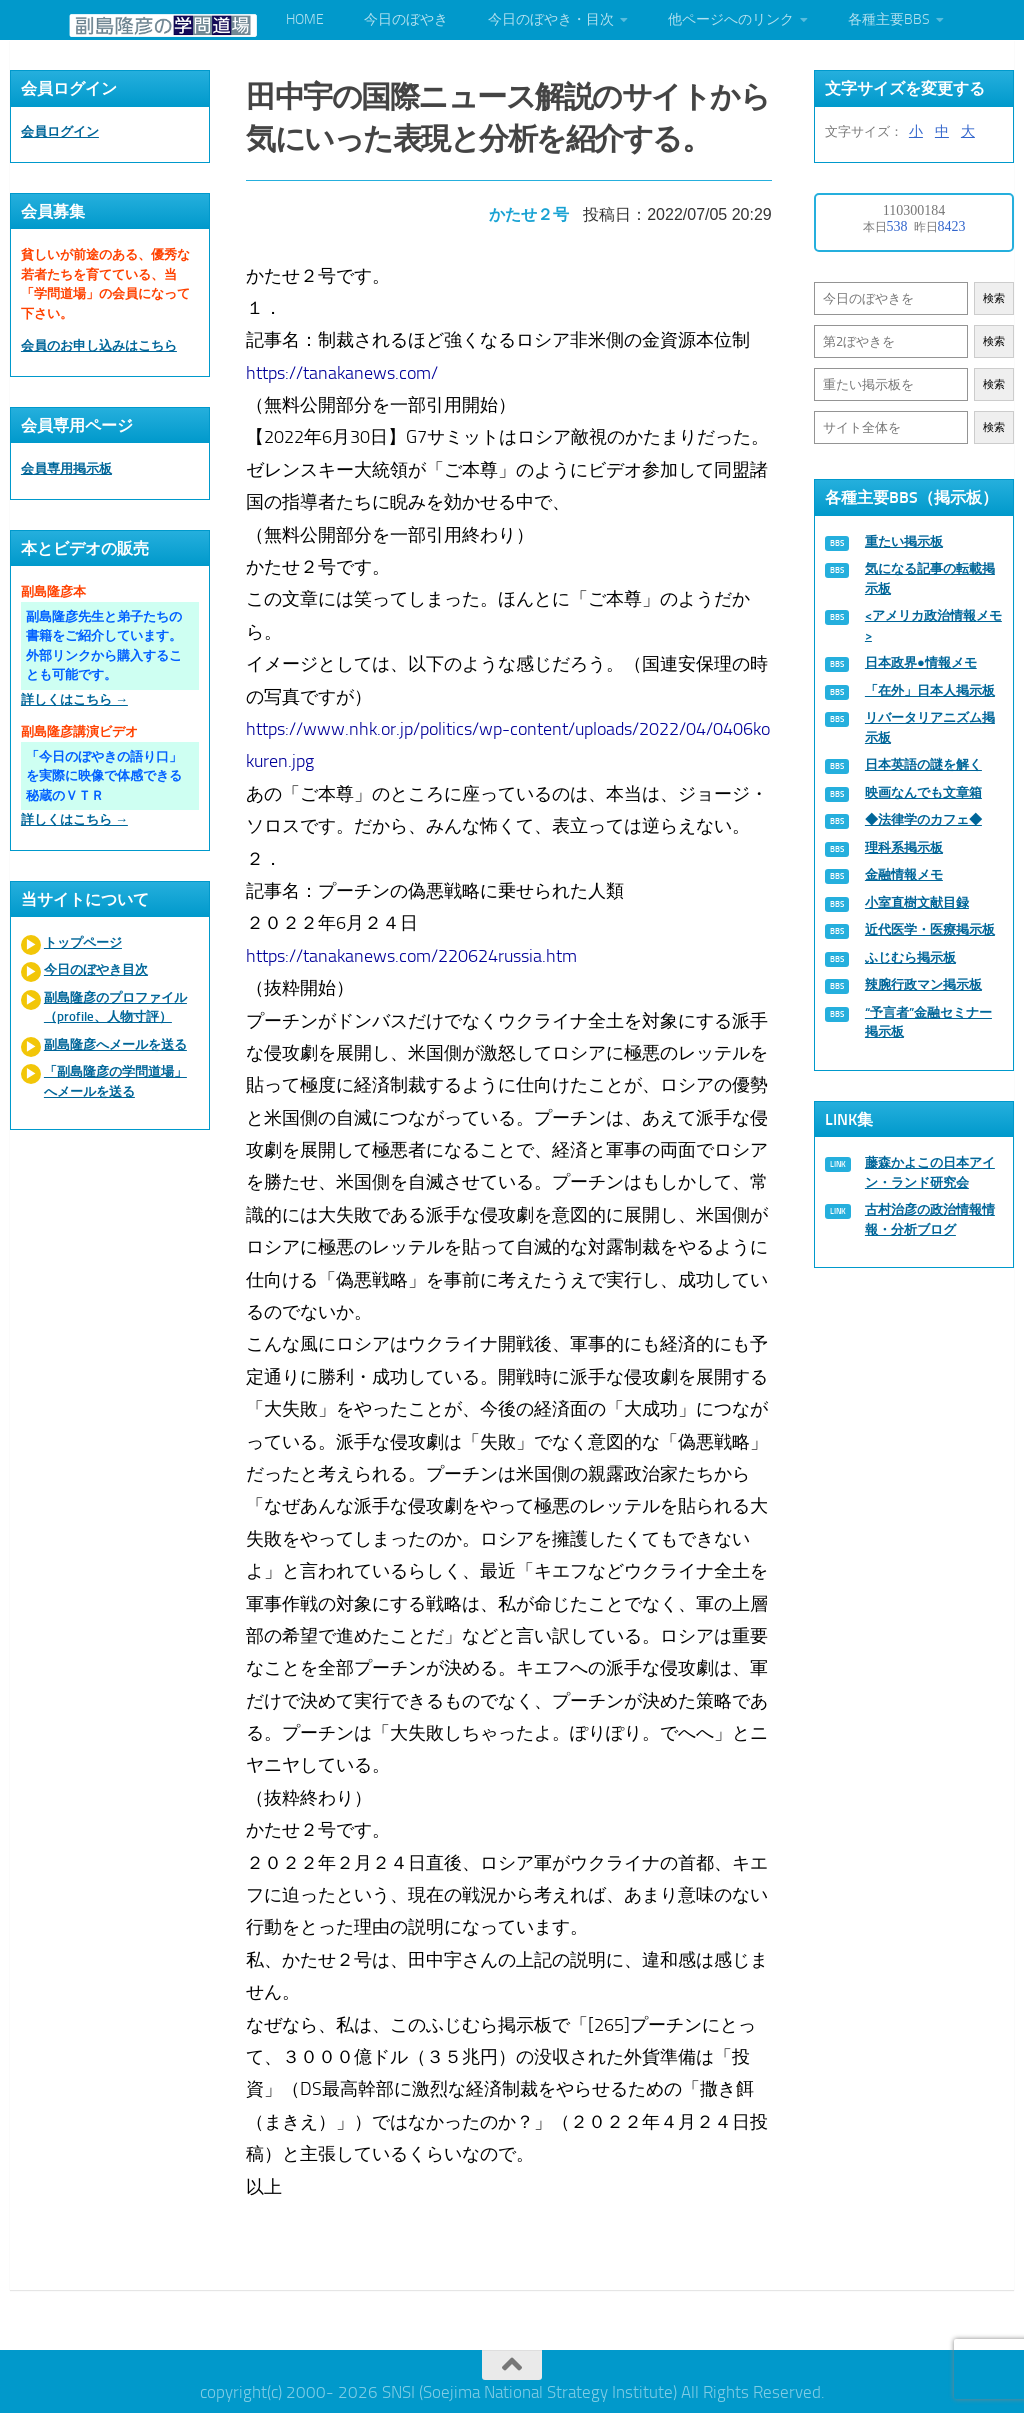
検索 (994, 298)
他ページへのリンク (731, 19)
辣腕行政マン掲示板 (923, 984)
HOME (305, 19)
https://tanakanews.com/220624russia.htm (414, 950)
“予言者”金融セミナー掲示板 (928, 1022)
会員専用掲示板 (66, 468)
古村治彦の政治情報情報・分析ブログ (930, 1219)
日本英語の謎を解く (923, 764)
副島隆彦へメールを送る (115, 1044)
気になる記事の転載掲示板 (930, 578)
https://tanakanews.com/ (345, 367)
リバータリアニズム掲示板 (930, 727)
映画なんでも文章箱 (923, 792)
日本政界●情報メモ (921, 662)
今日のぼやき (406, 19)
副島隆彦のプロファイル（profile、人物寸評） (115, 1007)
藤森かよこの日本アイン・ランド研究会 (930, 1172)
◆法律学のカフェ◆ (923, 819)
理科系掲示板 (904, 847)
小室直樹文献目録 (917, 902)
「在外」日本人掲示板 (930, 690)
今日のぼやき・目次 (551, 19)
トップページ (83, 942)
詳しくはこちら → (74, 699)
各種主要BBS (889, 19)
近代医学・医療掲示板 (930, 929)
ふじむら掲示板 (910, 957)
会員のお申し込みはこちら (99, 345)
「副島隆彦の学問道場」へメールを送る (115, 1081)
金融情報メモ (904, 874)
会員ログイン (60, 131)
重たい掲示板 (904, 541)
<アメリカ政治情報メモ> (933, 625)
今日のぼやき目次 (96, 969)
